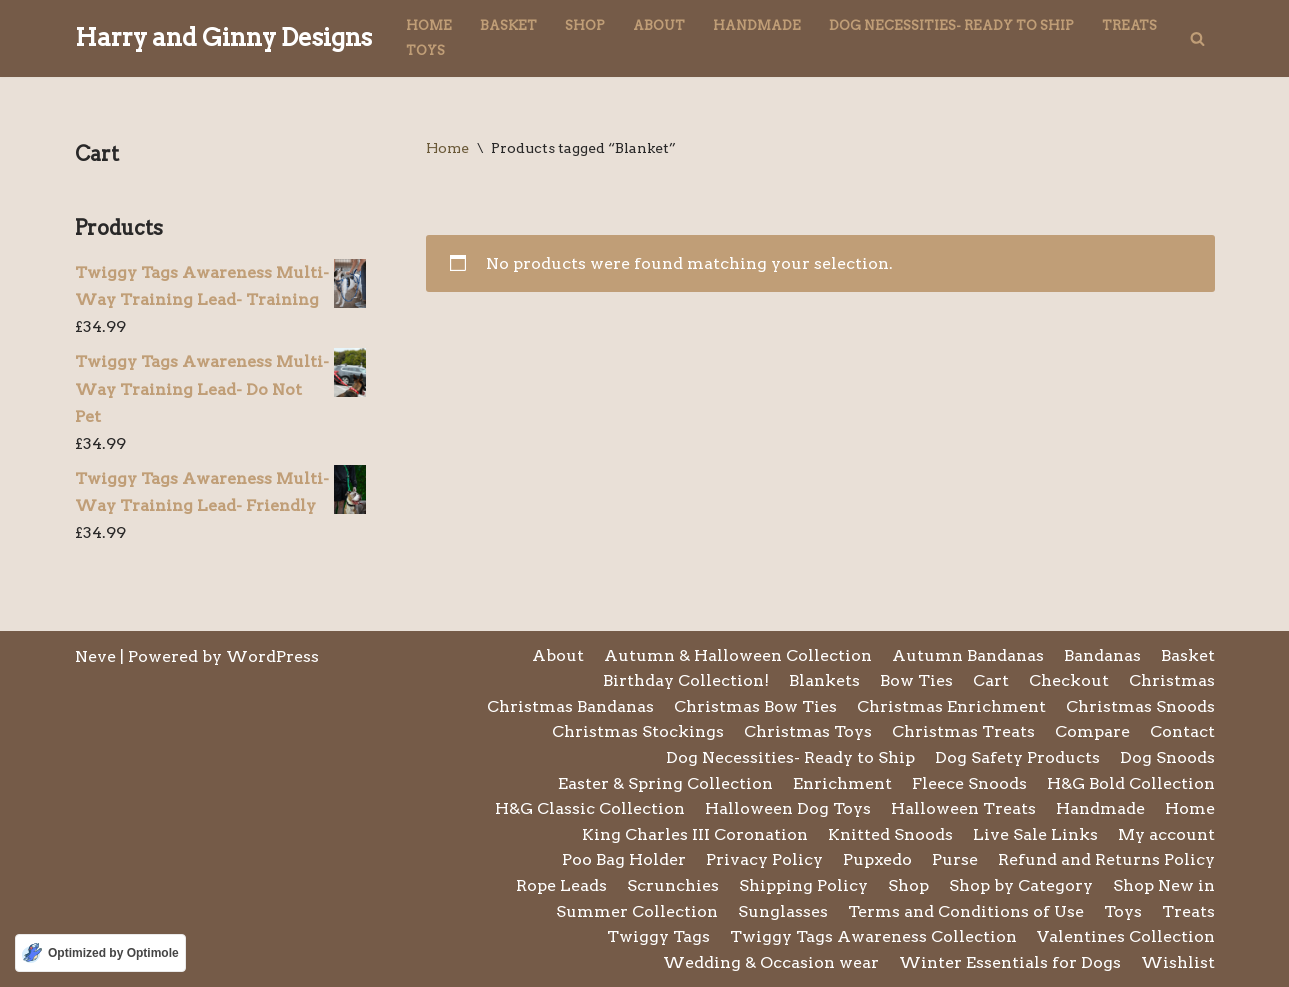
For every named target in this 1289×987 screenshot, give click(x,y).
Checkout (1069, 680)
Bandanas (1102, 655)
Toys (425, 50)
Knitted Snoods (890, 834)
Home (429, 25)
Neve (95, 656)
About (659, 25)
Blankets (824, 680)
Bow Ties (916, 680)
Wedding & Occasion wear (771, 962)
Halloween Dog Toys (788, 808)
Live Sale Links (1035, 834)
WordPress (272, 656)
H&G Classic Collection (590, 808)
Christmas (1172, 680)
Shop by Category (1021, 885)
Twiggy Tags (658, 936)
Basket (508, 25)
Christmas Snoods (1140, 706)
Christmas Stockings (638, 731)
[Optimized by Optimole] (100, 953)
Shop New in (1164, 885)
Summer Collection (637, 911)
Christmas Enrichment (951, 706)
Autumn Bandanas (968, 655)
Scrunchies (673, 885)
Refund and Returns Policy (1106, 859)
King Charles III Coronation (695, 834)
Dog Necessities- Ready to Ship (951, 25)
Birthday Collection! (686, 680)
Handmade (757, 25)
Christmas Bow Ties (755, 706)
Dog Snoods (1167, 757)
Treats (1129, 25)
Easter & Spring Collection (665, 783)
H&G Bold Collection (1131, 783)
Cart (991, 680)
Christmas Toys (808, 731)
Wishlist (1178, 962)
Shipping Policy (803, 885)
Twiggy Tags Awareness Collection (873, 936)
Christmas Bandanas (570, 706)
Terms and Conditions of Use (966, 911)
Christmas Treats (963, 731)
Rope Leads (561, 885)
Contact (1182, 731)
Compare (1092, 731)
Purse (955, 859)
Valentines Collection (1126, 936)
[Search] (1197, 38)
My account (1166, 834)
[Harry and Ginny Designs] (223, 38)
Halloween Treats (963, 808)
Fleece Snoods (969, 783)
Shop (585, 25)
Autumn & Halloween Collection (738, 655)
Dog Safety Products (1017, 757)
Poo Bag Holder (624, 859)
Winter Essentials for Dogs (1010, 962)
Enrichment (842, 783)
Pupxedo (877, 859)
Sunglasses (783, 911)
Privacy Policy (764, 859)
